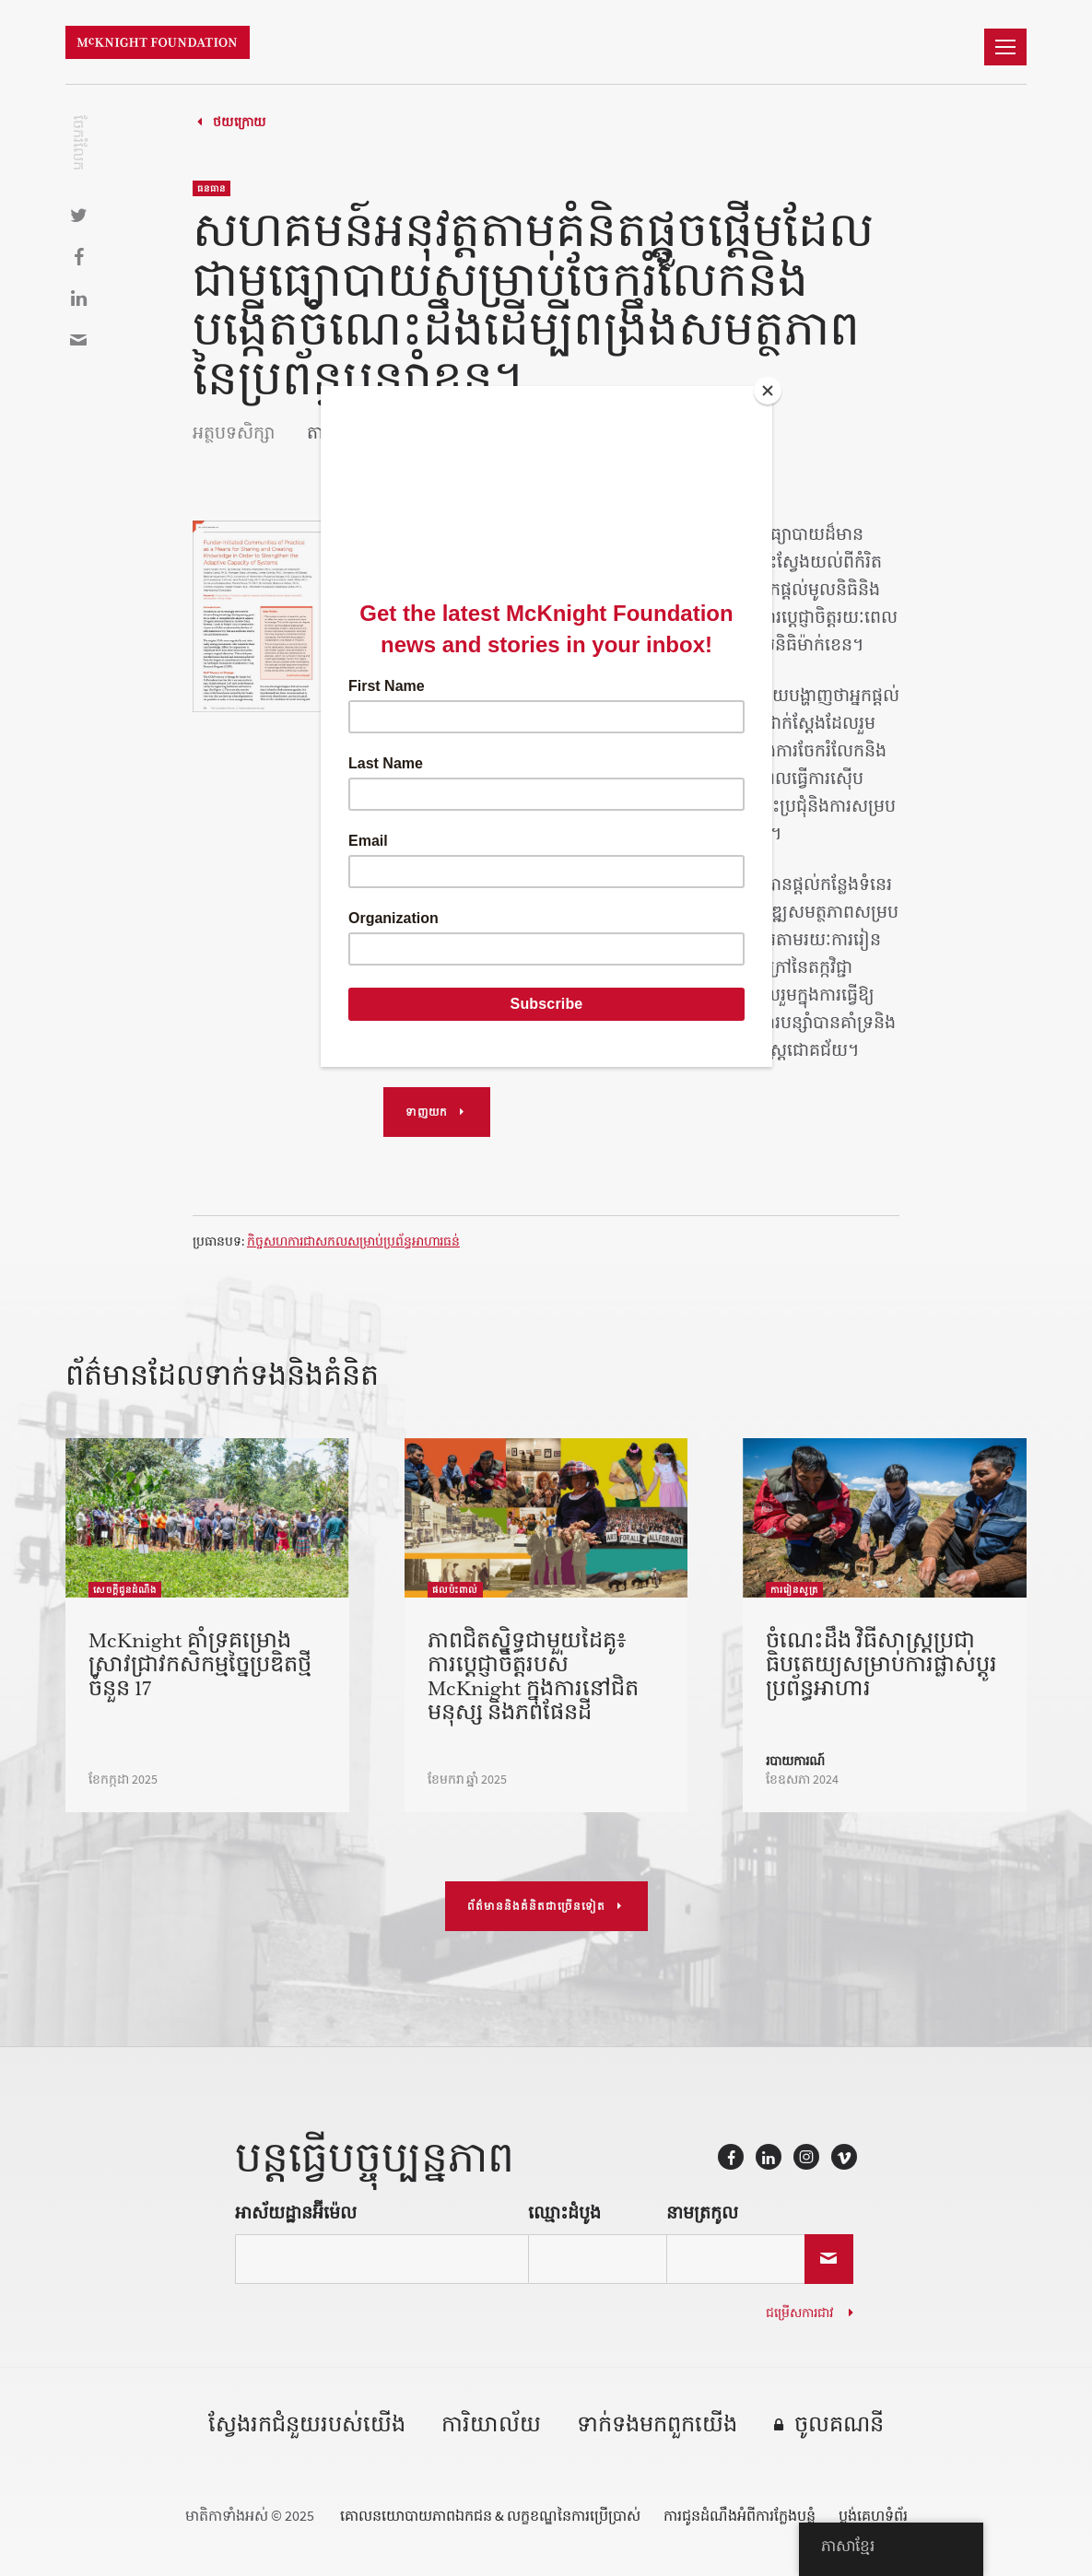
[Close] (767, 390)
